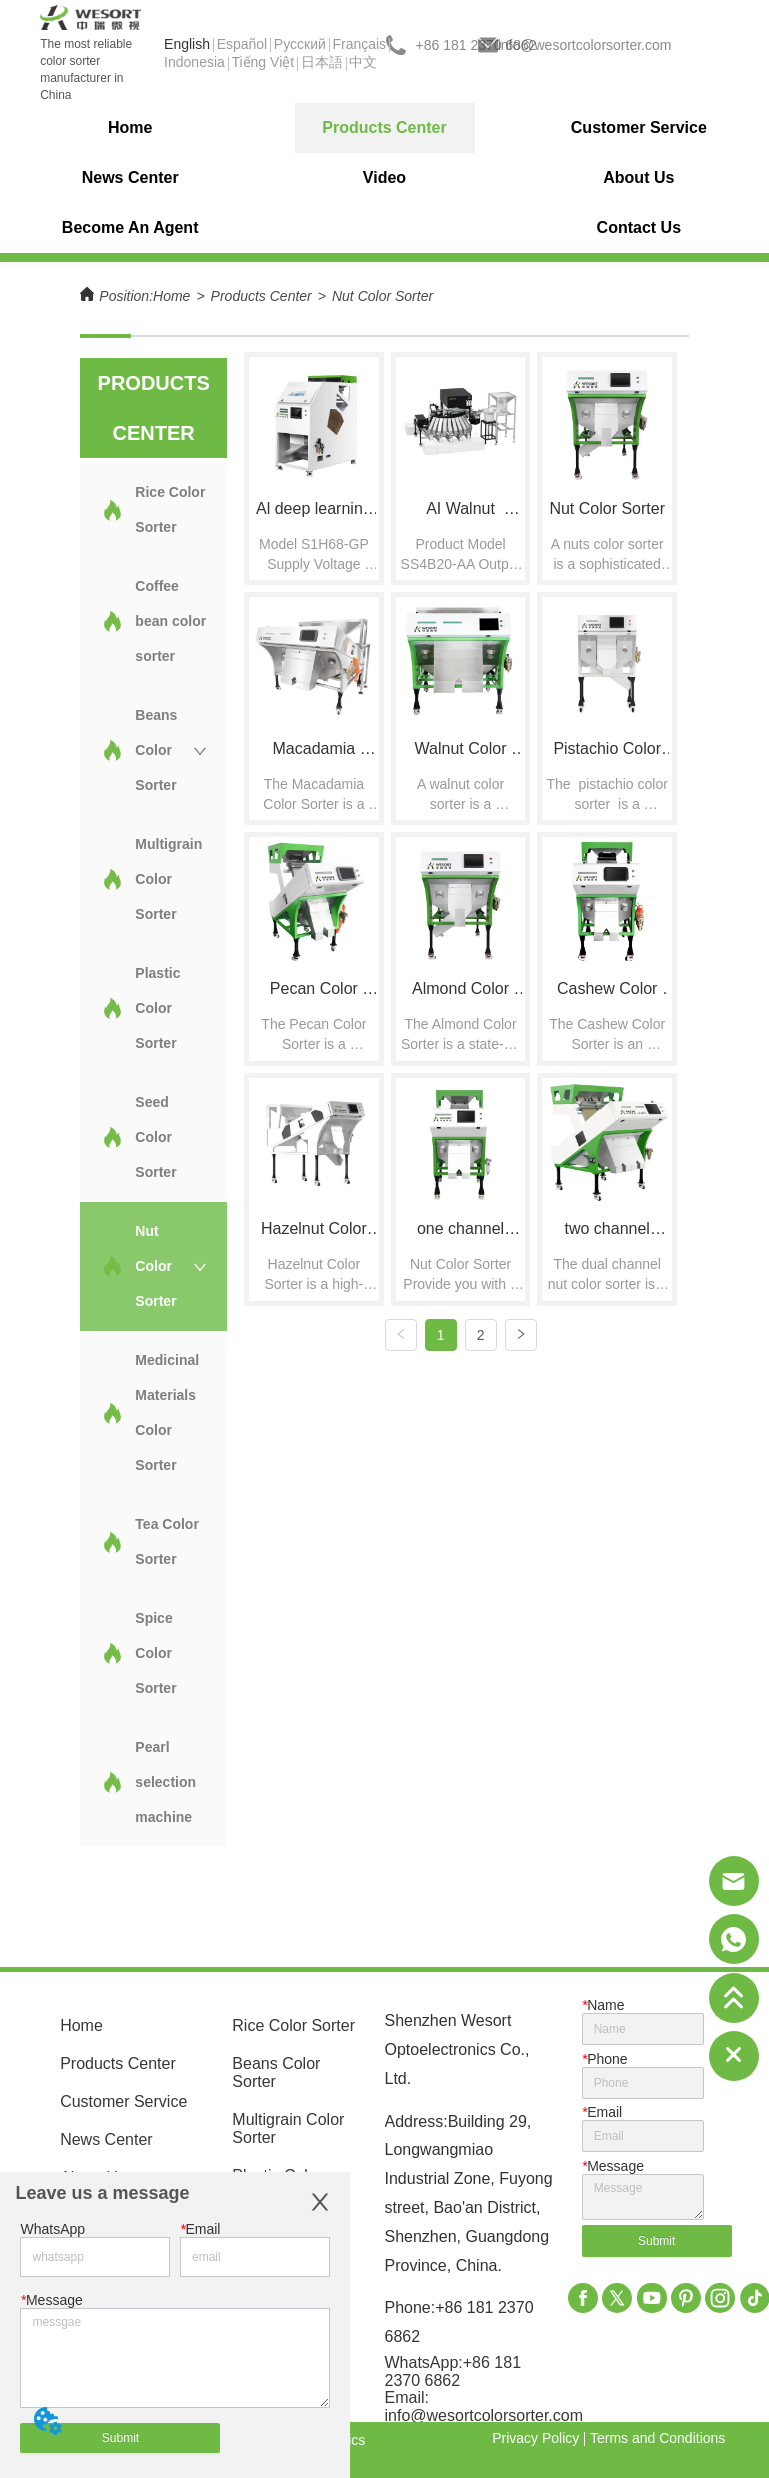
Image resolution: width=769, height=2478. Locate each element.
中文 (363, 62)
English (187, 44)
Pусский (300, 44)
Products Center (261, 296)
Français (359, 44)
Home (171, 296)
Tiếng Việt (262, 62)
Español (242, 44)
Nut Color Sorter (382, 296)
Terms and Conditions (657, 2438)
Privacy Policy (535, 2438)
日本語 (322, 62)
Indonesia (194, 62)
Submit (120, 2438)
